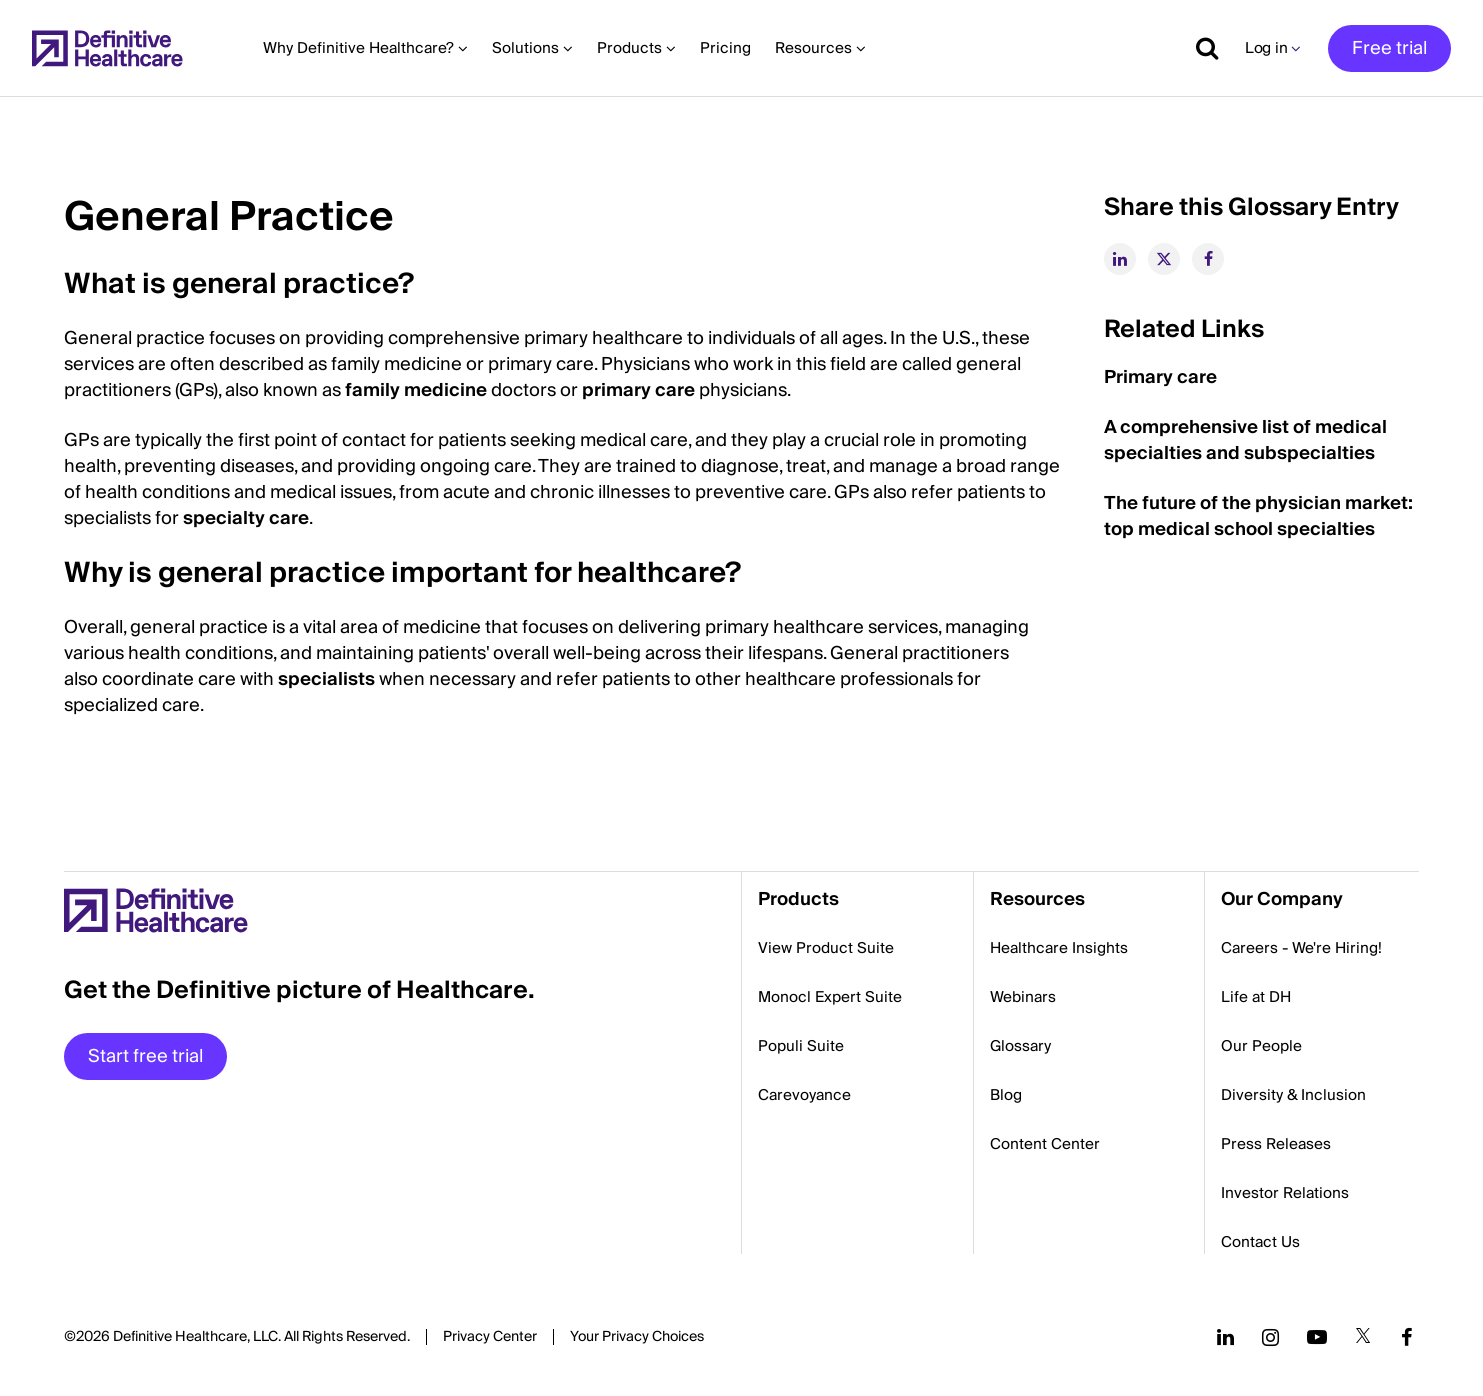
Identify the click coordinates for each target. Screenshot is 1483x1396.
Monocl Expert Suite (830, 997)
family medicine (416, 390)
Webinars (1023, 997)
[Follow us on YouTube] (1317, 1337)
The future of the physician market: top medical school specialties (1258, 516)
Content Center (1045, 1144)
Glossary (1020, 1046)
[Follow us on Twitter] (1363, 1337)
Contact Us (1260, 1242)
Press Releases (1276, 1144)
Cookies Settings (637, 1338)
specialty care (246, 518)
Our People (1261, 1046)
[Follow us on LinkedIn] (1225, 1337)
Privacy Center (490, 1337)
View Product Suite (826, 948)
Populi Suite (801, 1046)
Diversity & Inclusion (1293, 1095)
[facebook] (1208, 259)
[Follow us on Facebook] (1407, 1337)
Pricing (725, 48)
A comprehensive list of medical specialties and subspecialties (1245, 440)
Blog (1006, 1095)
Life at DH (1256, 997)
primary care (638, 390)
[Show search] (1200, 48)
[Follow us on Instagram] (1270, 1337)
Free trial (1389, 48)
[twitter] (1164, 259)
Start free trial (145, 1056)
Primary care (1160, 377)
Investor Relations (1285, 1193)
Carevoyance (804, 1095)
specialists (326, 679)
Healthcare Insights (1059, 948)
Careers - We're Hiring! (1301, 948)
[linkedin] (1120, 259)
